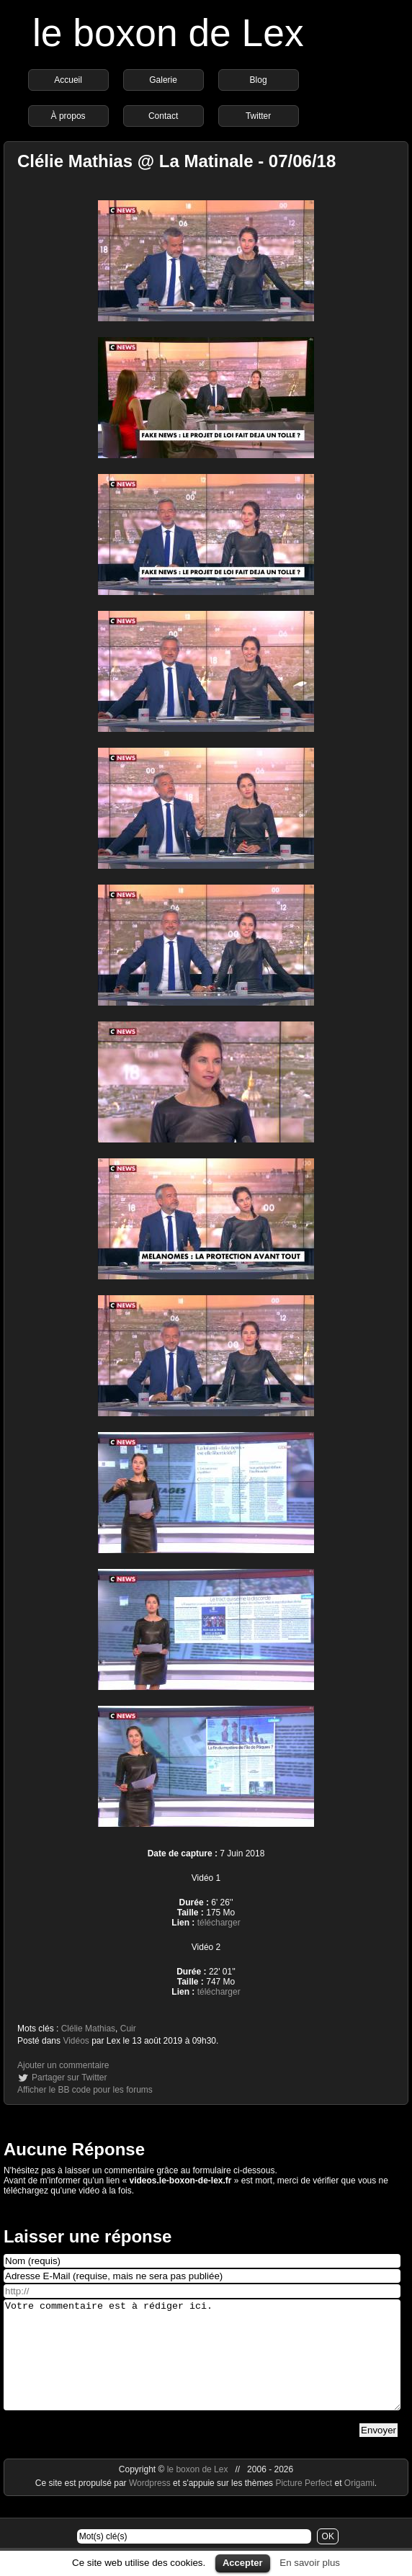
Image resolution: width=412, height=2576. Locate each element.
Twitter (258, 116)
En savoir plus (309, 2562)
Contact (163, 116)
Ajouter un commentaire (63, 2065)
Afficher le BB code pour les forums (85, 2090)
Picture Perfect (303, 2505)
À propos (68, 116)
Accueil (68, 80)
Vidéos (76, 2041)
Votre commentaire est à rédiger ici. (202, 2365)
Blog (258, 80)
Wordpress (151, 2505)
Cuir (128, 2028)
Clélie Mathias (88, 2028)
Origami (359, 2505)
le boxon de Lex (168, 33)
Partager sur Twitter (69, 2077)
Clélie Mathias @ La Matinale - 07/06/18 (176, 161)
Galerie (163, 80)
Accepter (243, 2562)
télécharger (219, 1923)
